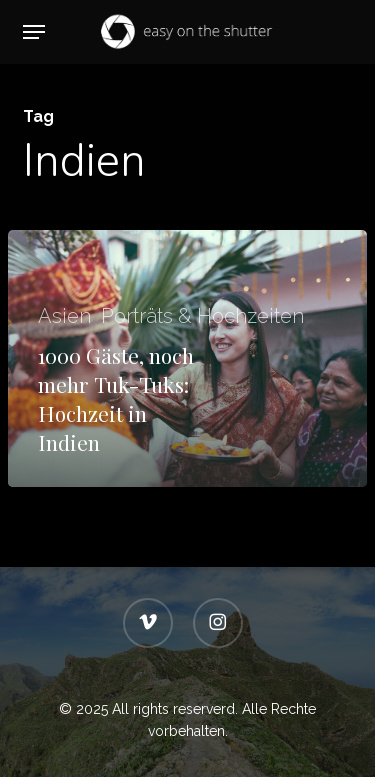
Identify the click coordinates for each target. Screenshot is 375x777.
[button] (34, 32)
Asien (64, 316)
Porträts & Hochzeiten (202, 316)
